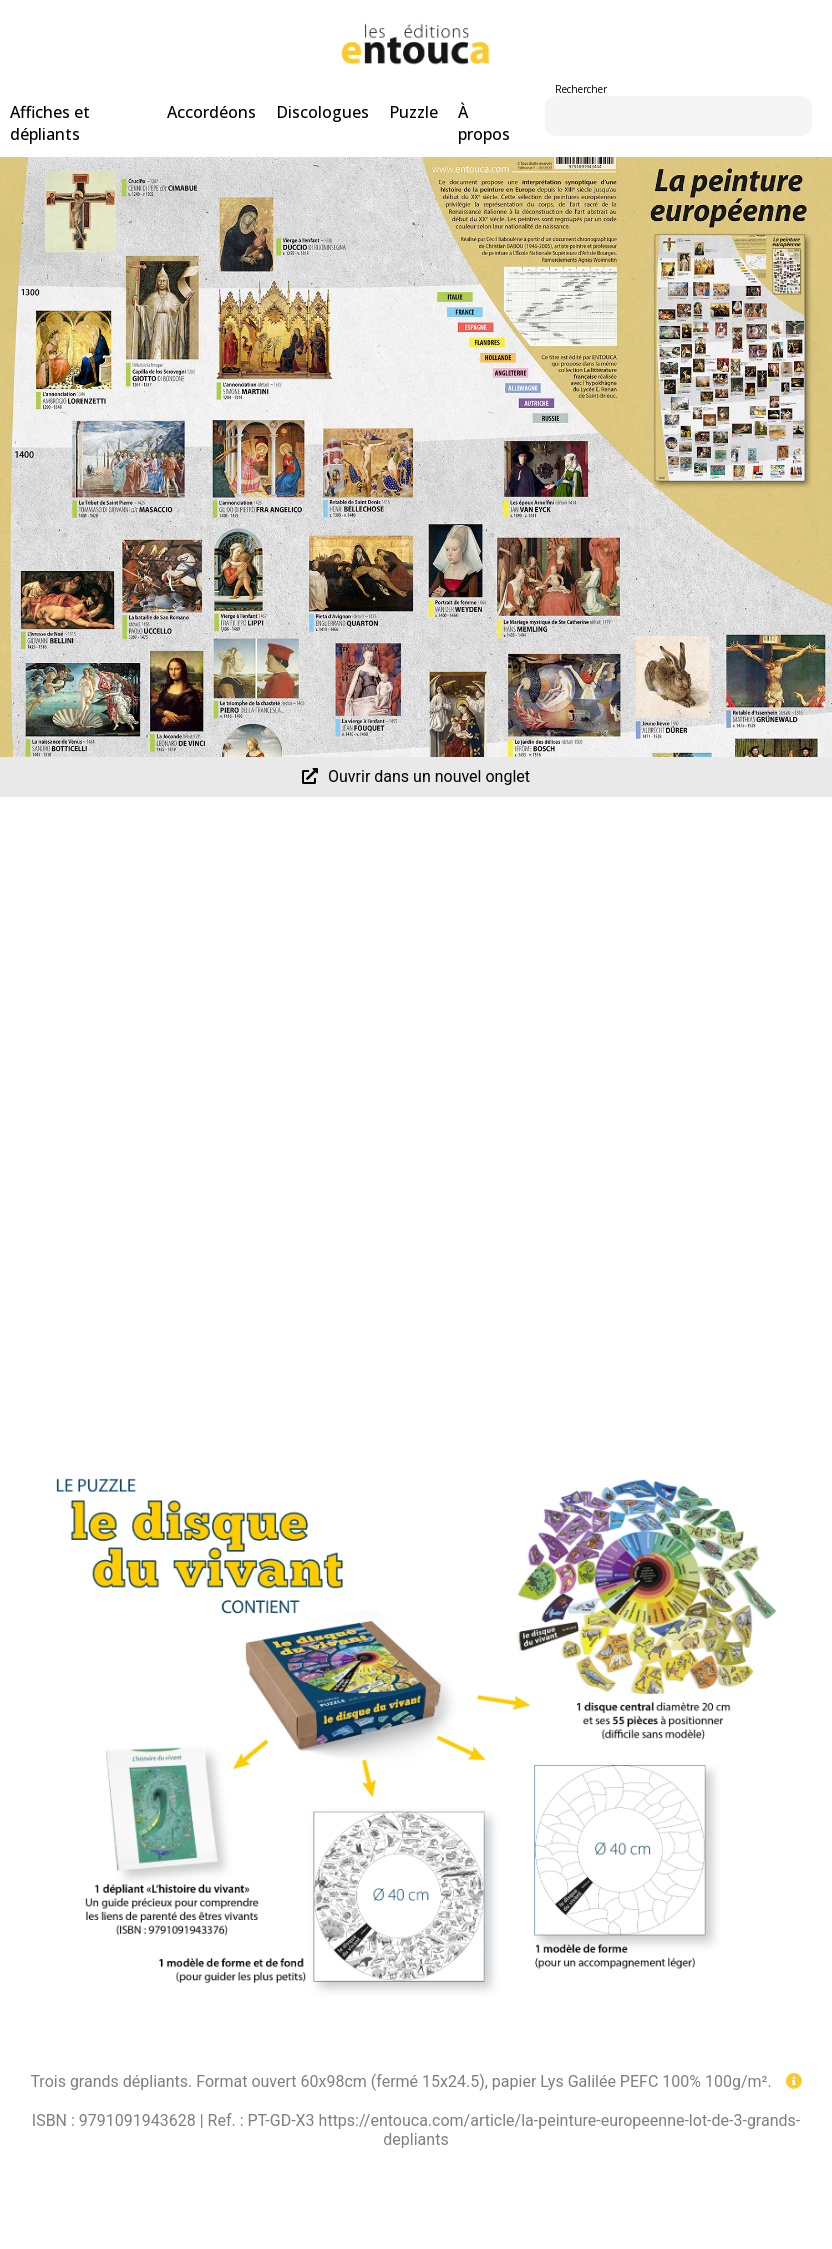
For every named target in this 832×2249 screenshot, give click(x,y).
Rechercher (581, 89)
